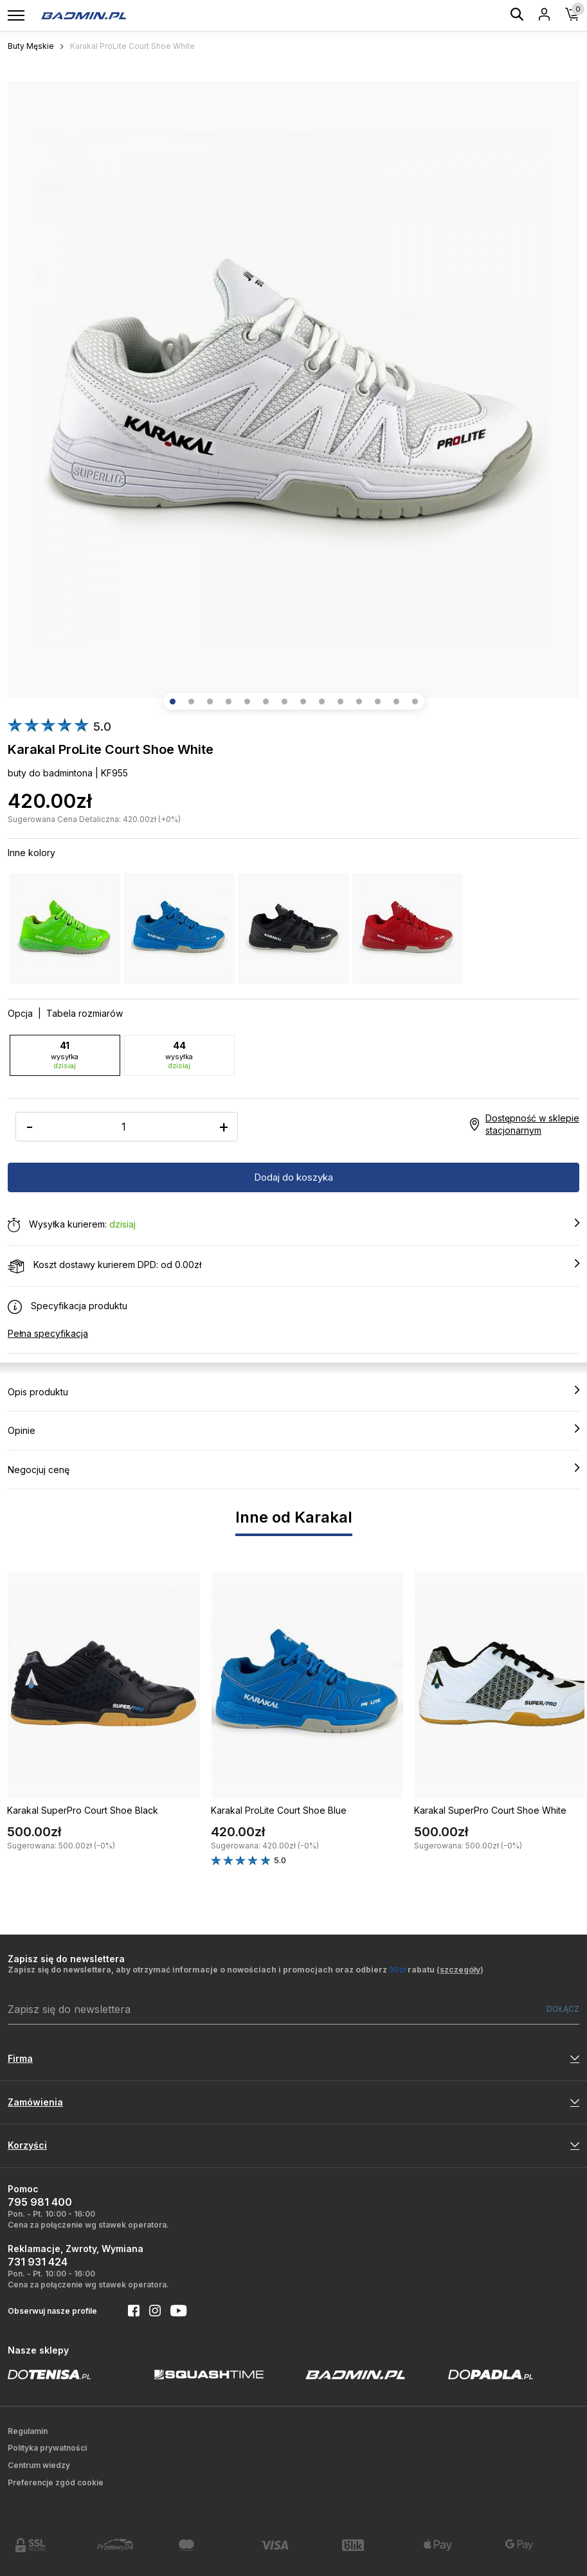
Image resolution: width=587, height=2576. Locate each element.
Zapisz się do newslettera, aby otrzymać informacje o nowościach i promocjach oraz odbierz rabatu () (245, 1969)
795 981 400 (40, 2202)
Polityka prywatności (47, 2448)
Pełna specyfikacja (48, 1333)
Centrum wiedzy (39, 2465)
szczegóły (460, 1969)
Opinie (293, 1430)
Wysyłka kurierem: (293, 1225)
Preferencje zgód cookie (56, 2482)
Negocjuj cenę (293, 1469)
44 (179, 1055)
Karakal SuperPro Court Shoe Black (82, 1810)
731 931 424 (38, 2261)
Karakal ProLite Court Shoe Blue (279, 1810)
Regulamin (28, 2431)
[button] (173, 701)
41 (65, 1055)
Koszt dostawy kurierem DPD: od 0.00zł (293, 1265)
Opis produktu (293, 1391)
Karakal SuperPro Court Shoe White (490, 1810)
